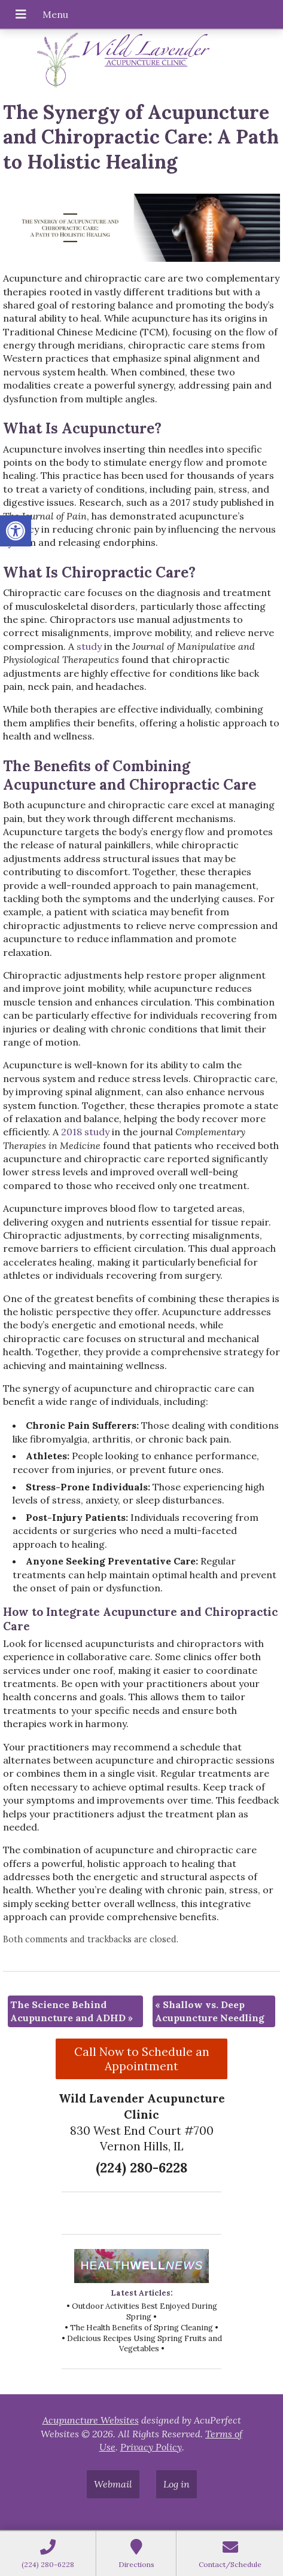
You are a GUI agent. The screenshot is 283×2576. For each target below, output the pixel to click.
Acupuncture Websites (90, 2420)
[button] (15, 530)
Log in (176, 2484)
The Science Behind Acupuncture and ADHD (71, 2011)
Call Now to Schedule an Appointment (141, 2059)
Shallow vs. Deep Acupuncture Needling (209, 2011)
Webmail (113, 2484)
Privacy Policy (151, 2447)
